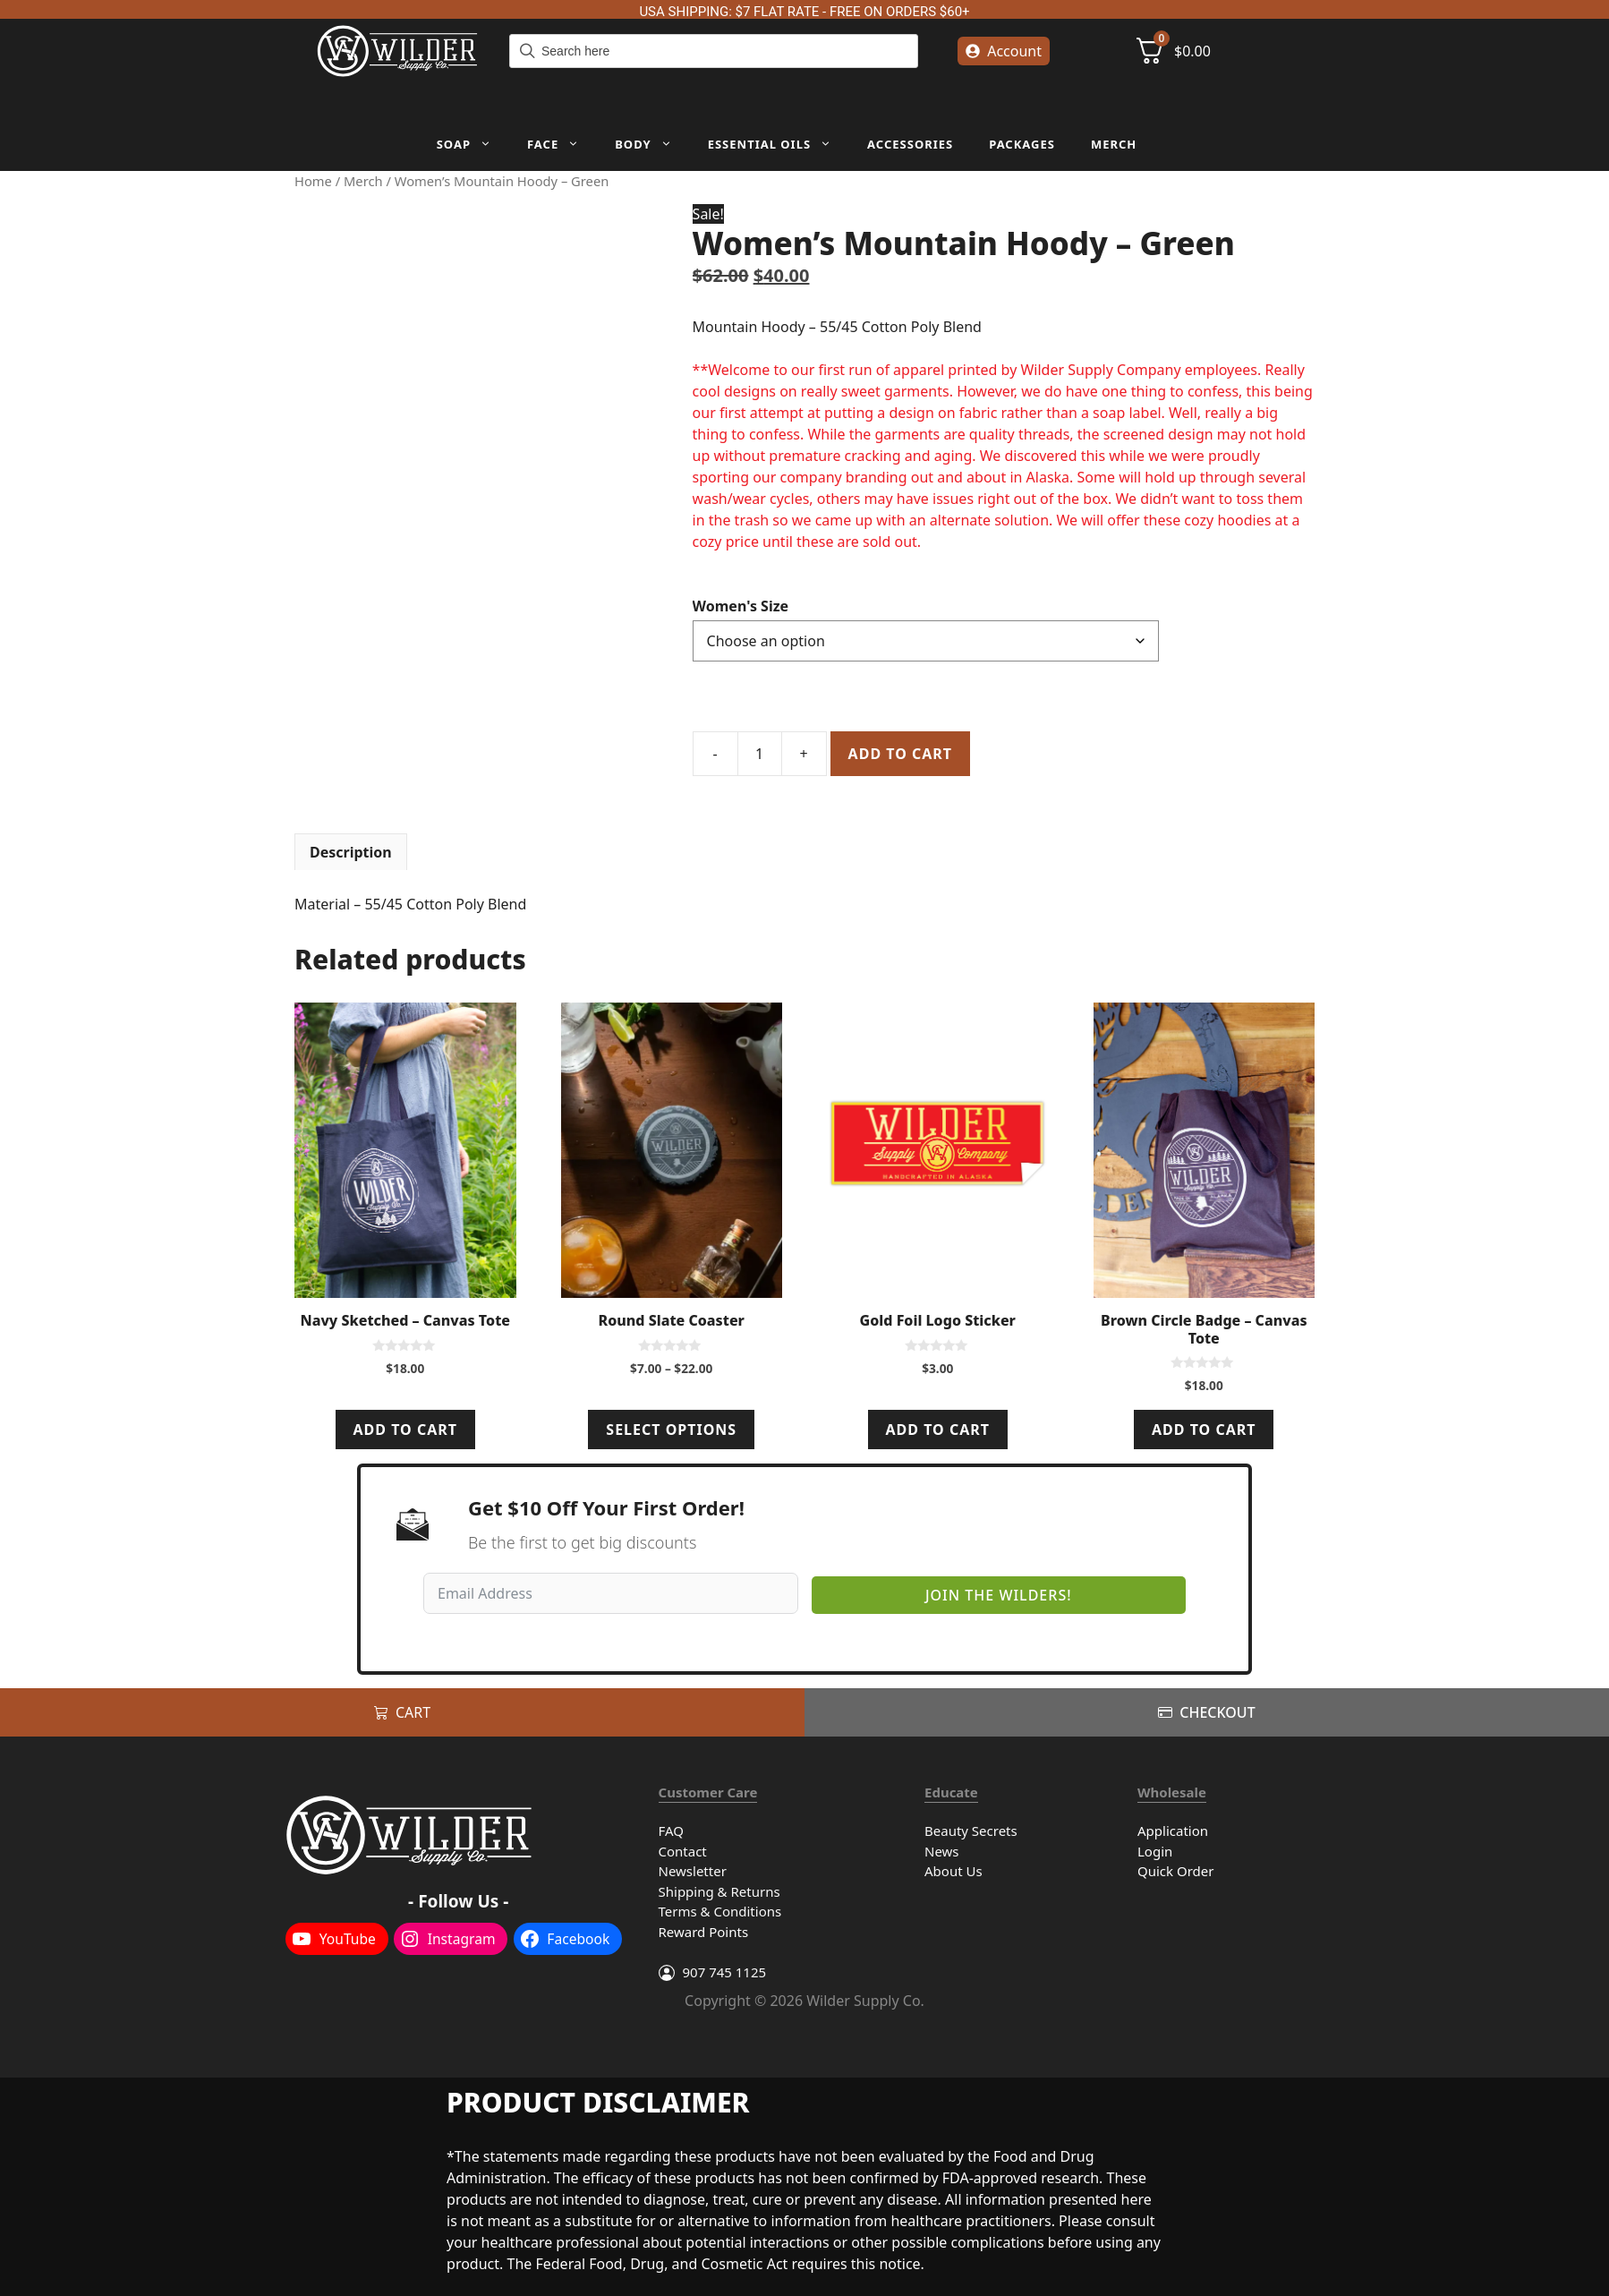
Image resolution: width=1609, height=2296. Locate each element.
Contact (683, 1851)
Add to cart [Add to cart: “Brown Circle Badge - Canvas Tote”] (1204, 1429)
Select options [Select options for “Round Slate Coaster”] (671, 1429)
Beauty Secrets (970, 1830)
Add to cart (900, 754)
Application (1172, 1830)
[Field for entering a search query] (713, 51)
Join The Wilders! (998, 1595)
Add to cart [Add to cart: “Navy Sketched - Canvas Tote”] (405, 1429)
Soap (473, 144)
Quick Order (1175, 1871)
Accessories (910, 144)
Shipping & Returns (719, 1891)
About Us (953, 1871)
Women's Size (741, 606)
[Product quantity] (759, 753)
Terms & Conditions (720, 1911)
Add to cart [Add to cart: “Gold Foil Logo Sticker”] (938, 1429)
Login (1154, 1851)
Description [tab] (351, 852)
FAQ (672, 1830)
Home (313, 181)
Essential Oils (778, 144)
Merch (1114, 144)
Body (652, 144)
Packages (1022, 144)
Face (562, 144)
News (941, 1851)
